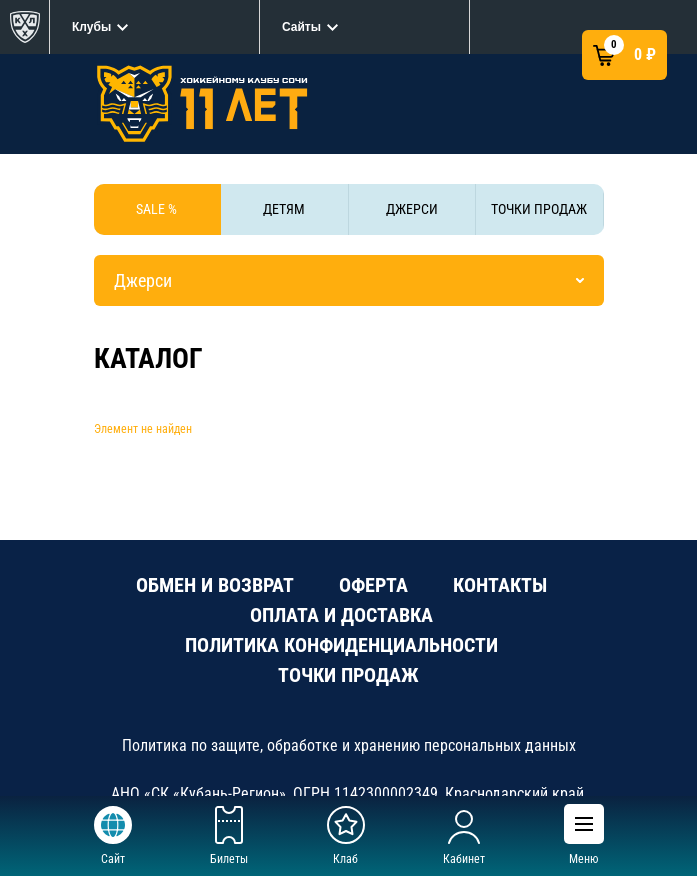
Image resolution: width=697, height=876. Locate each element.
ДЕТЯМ (284, 209)
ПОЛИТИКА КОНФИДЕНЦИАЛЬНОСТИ (341, 645)
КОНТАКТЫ (500, 585)
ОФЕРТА (373, 585)
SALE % (156, 209)
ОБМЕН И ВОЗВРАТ (215, 585)
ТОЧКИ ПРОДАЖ (539, 209)
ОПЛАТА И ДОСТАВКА (341, 615)
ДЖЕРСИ (412, 209)
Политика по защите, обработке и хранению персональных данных (349, 745)
